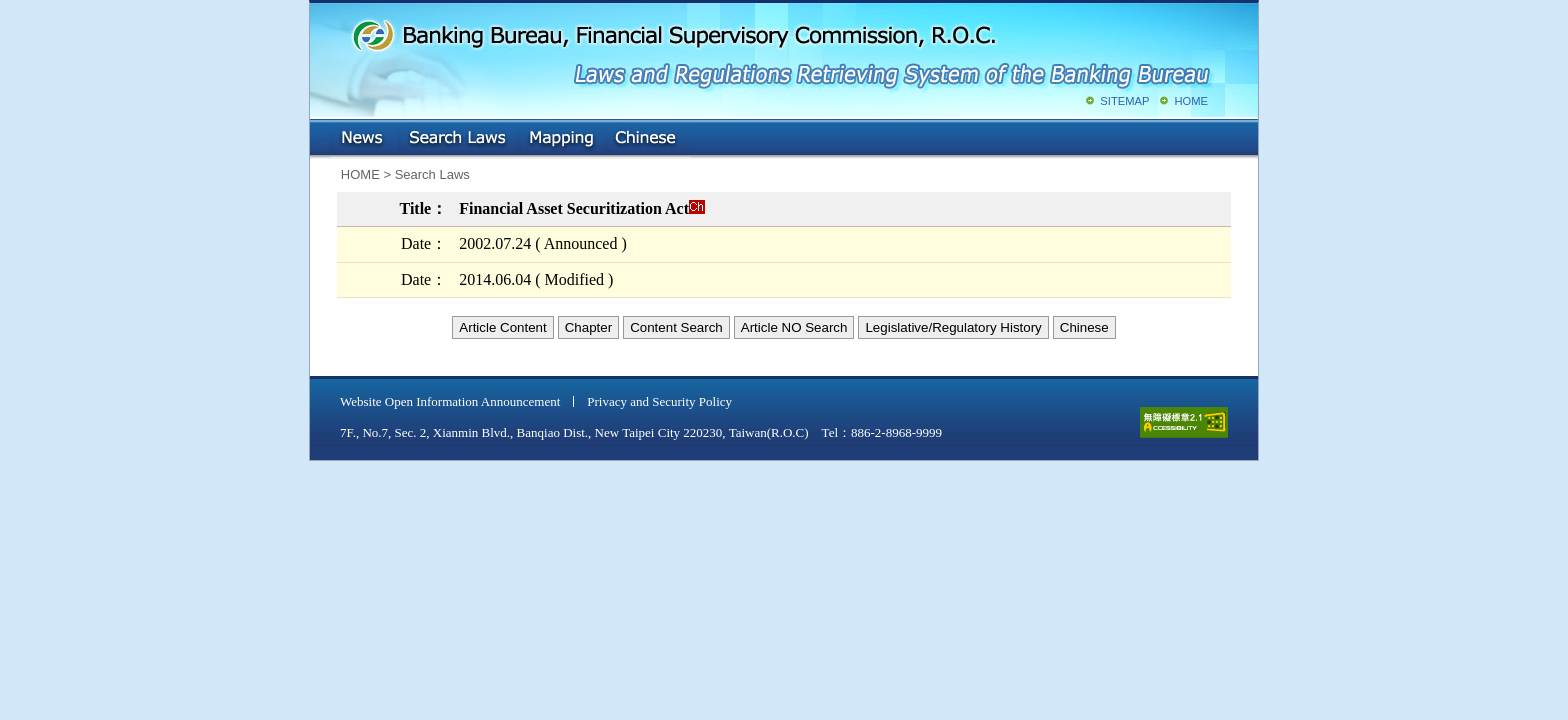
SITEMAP (1124, 101)
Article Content (502, 327)
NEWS (364, 139)
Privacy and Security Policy (659, 401)
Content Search (676, 327)
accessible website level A (1184, 422)
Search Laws (458, 139)
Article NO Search (794, 327)
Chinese (647, 139)
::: (324, 134)
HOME (1191, 101)
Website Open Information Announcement (450, 401)
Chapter (588, 327)
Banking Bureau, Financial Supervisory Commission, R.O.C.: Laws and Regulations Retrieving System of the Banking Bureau (780, 50)
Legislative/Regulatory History (953, 327)
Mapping (561, 139)
